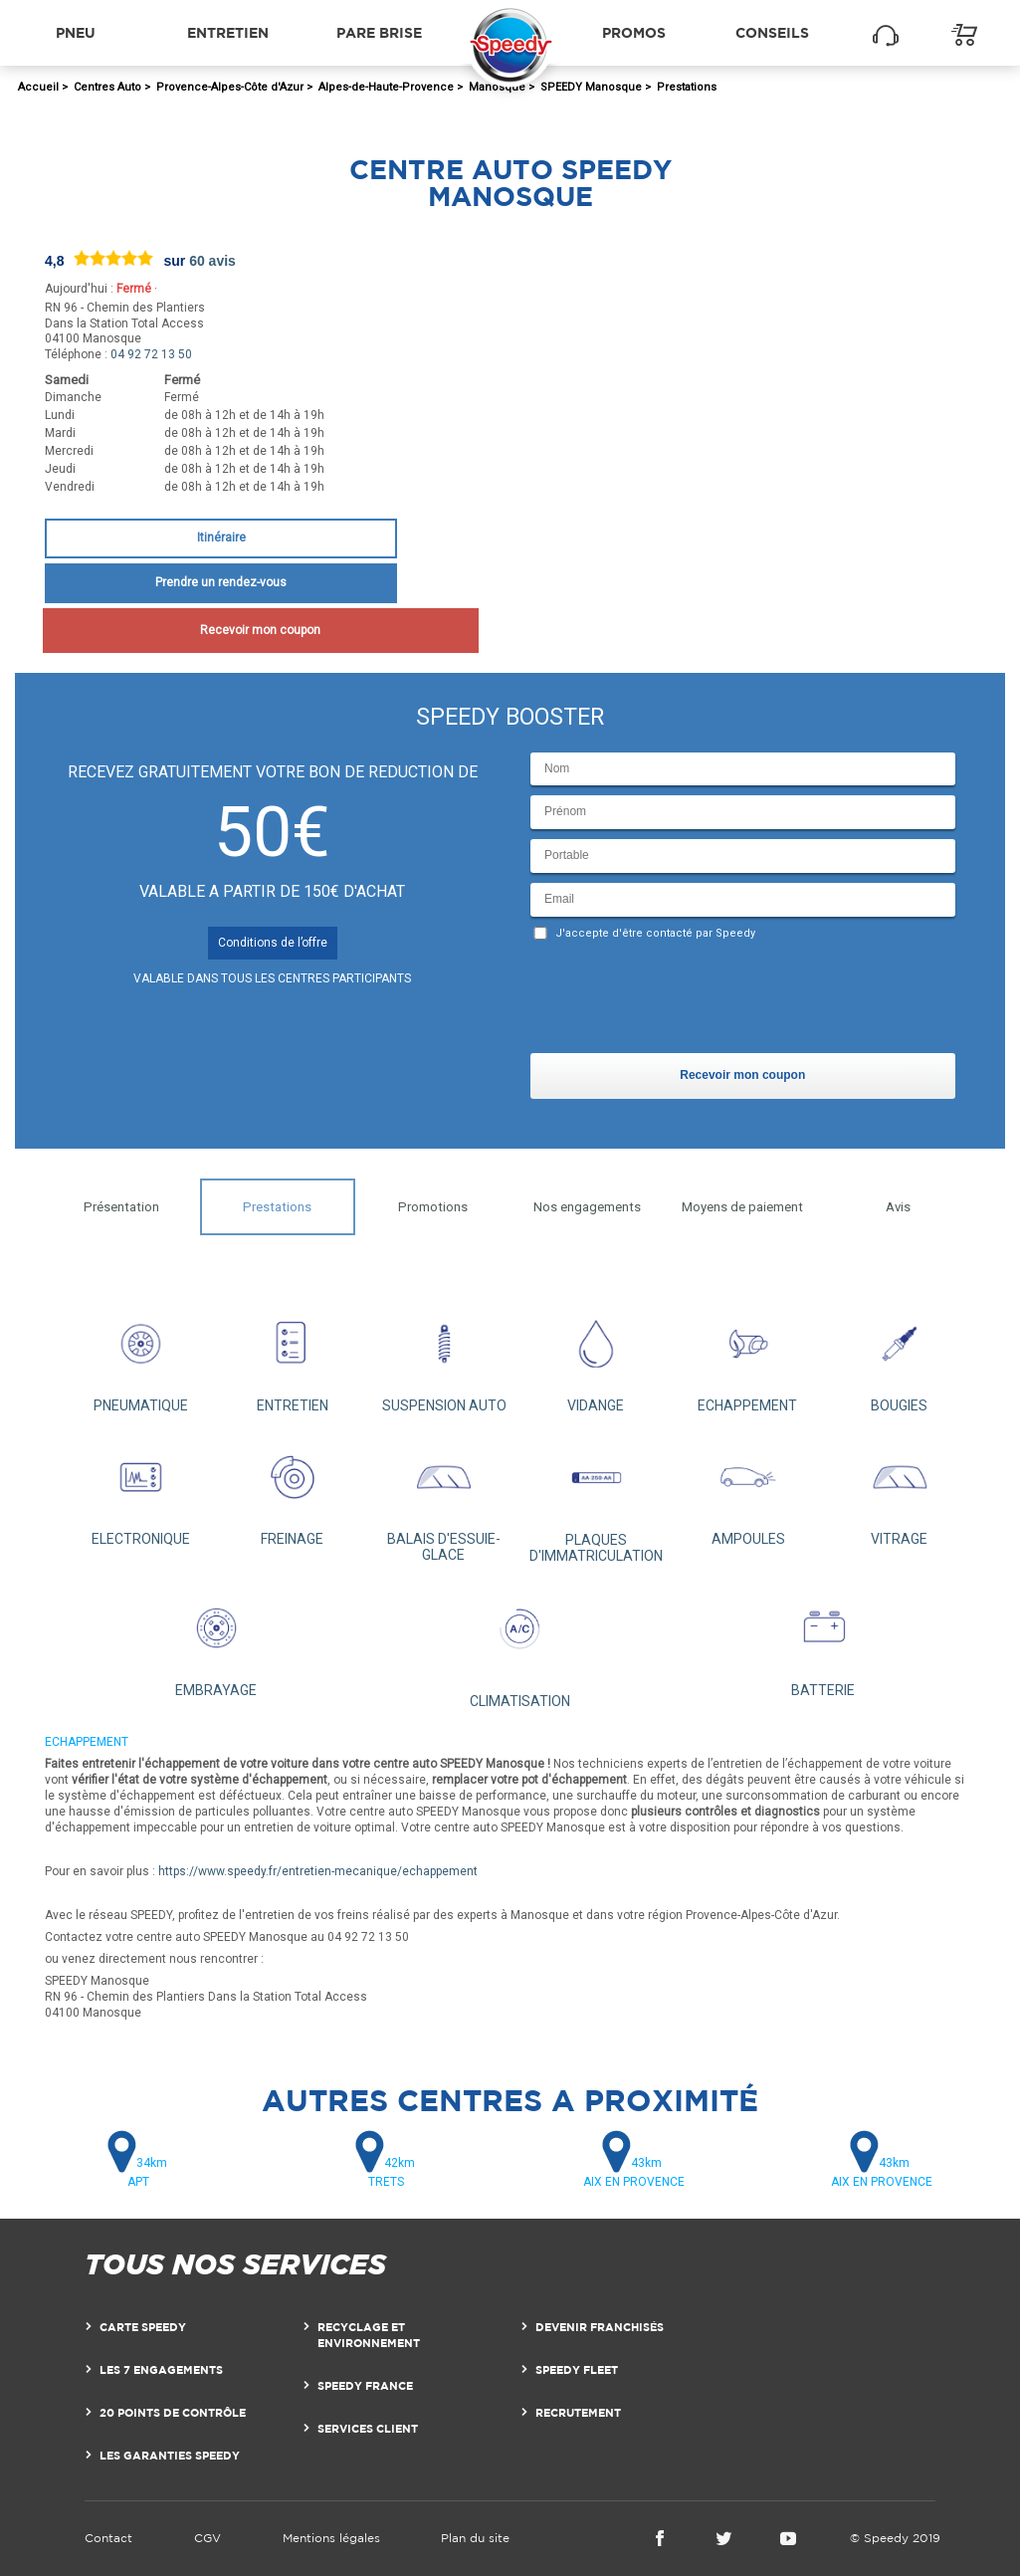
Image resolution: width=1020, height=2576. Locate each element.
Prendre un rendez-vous (221, 582)
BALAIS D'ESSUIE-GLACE (443, 1498)
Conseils (772, 32)
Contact (108, 2537)
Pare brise (379, 32)
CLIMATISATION (519, 1646)
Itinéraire (221, 537)
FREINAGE (291, 1490)
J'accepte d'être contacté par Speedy (655, 933)
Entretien (228, 32)
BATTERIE (823, 1640)
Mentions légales (331, 2537)
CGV (207, 2537)
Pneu (76, 32)
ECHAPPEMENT (747, 1356)
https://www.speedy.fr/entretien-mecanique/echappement (318, 1871)
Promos (634, 32)
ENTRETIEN (291, 1356)
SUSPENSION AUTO (444, 1356)
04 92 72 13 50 (151, 354)
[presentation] (681, 1001)
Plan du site (475, 2537)
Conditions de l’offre (272, 943)
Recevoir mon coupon (220, 630)
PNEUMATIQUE (140, 1356)
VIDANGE (595, 1356)
